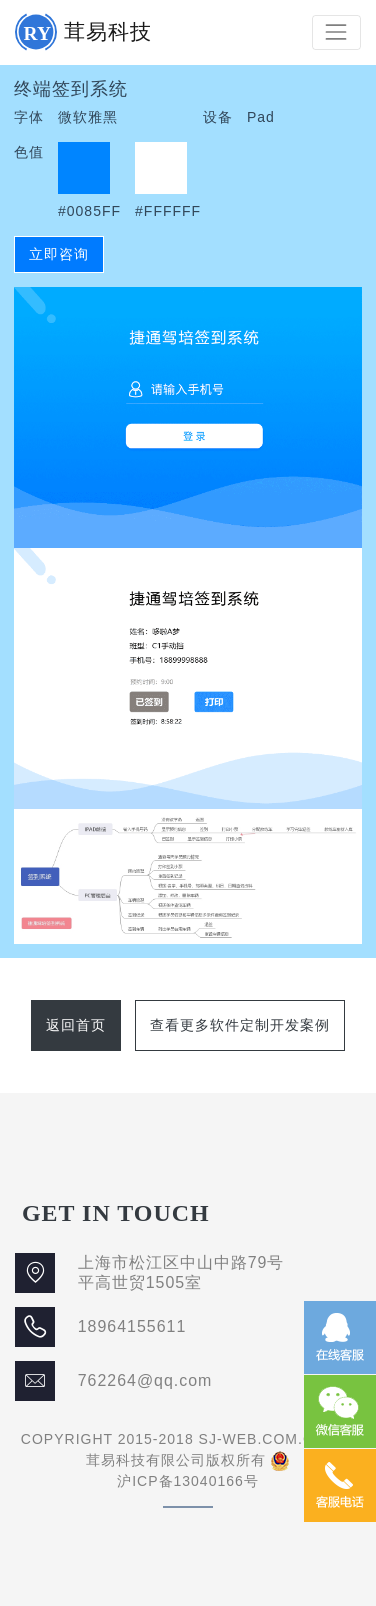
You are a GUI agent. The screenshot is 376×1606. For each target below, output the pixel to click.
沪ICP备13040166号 (188, 1481)
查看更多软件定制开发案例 (240, 1025)
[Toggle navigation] (336, 32)
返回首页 (76, 1025)
